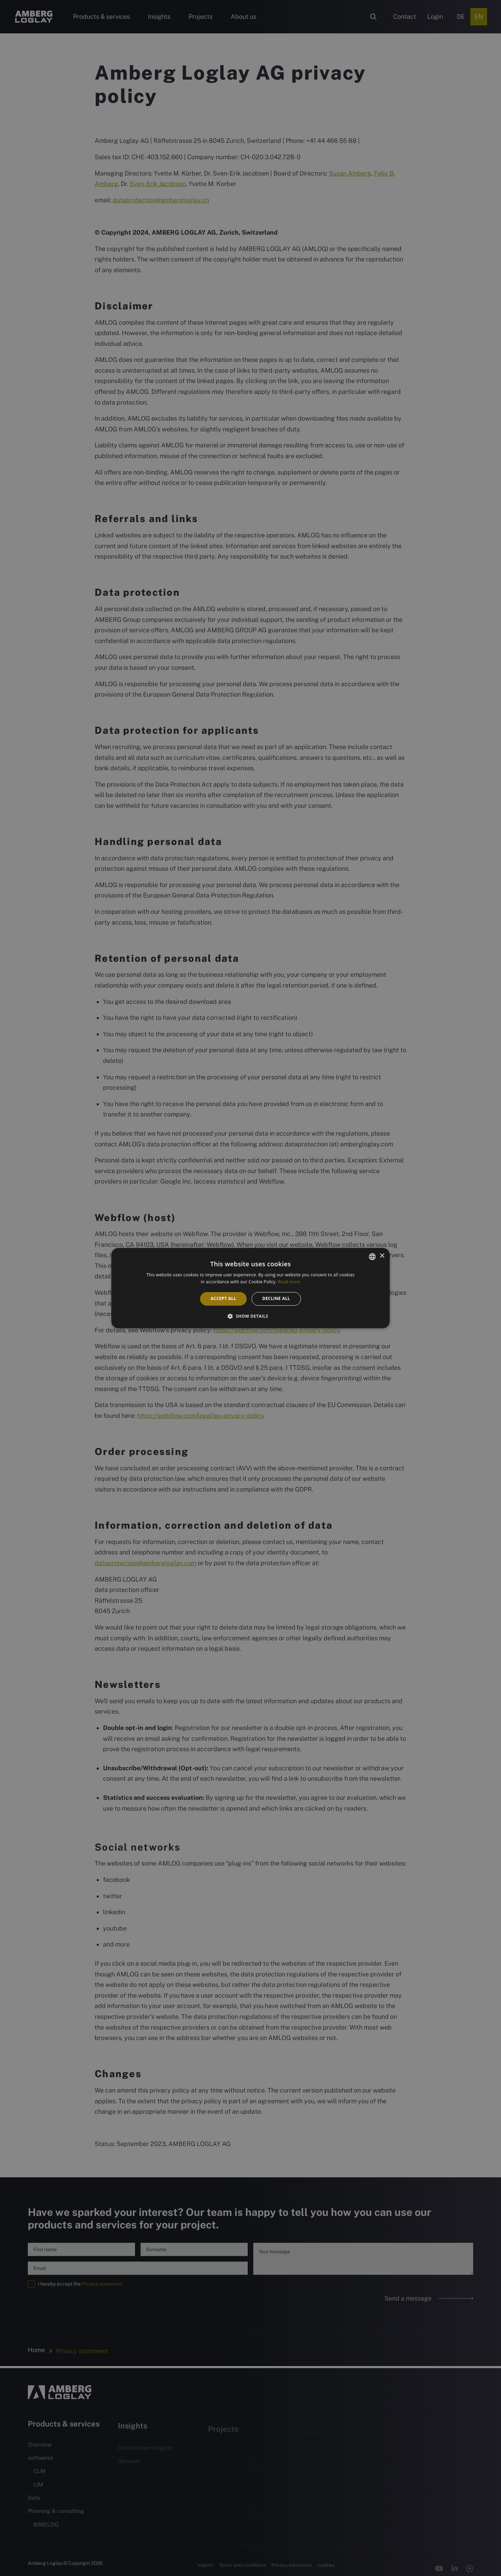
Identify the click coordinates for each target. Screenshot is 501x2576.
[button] (250, 1316)
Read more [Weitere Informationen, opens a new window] (289, 1282)
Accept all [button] (223, 1299)
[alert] (250, 1288)
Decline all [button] (276, 1299)
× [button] (381, 1256)
